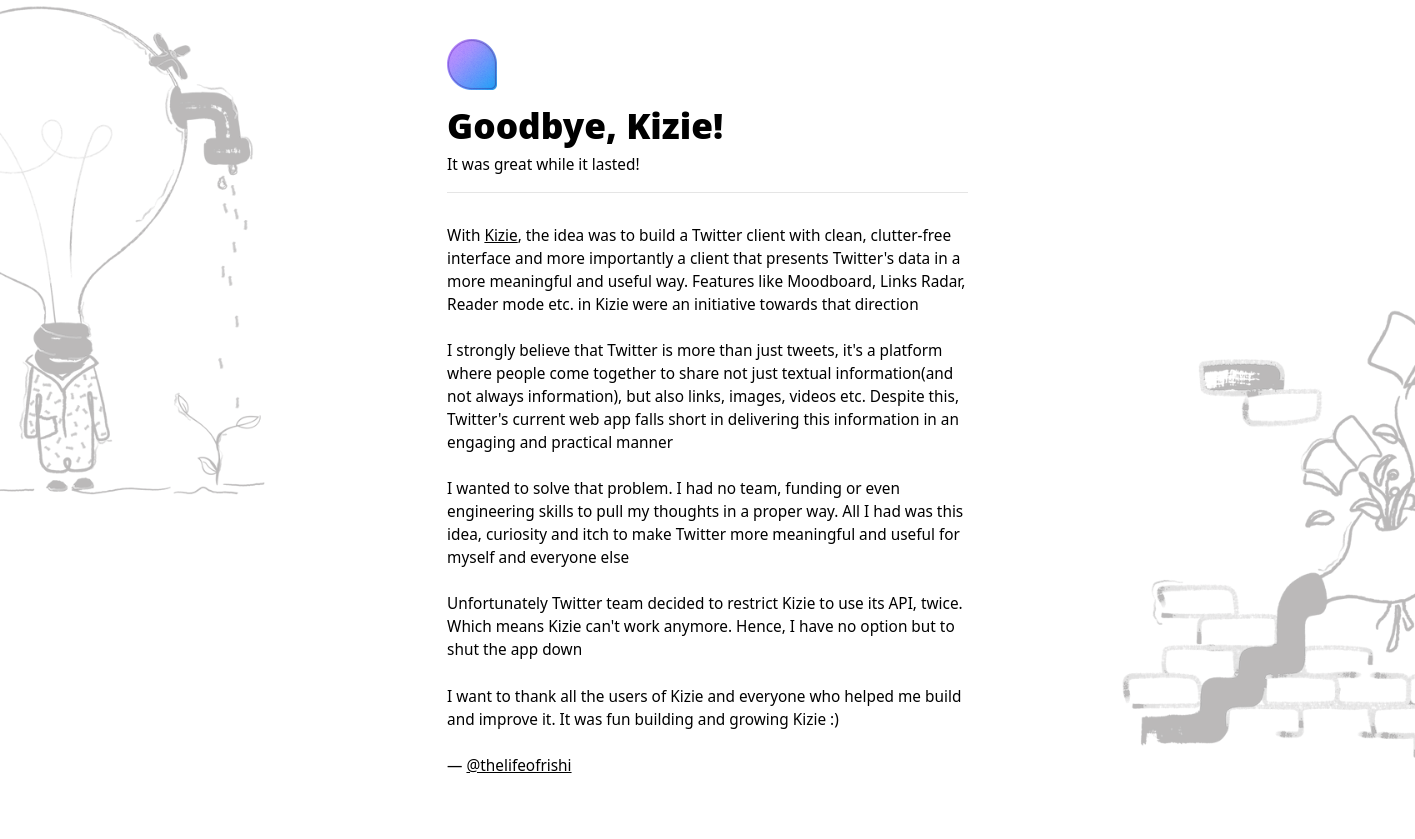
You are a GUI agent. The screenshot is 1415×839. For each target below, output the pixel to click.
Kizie (500, 235)
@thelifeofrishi (518, 765)
